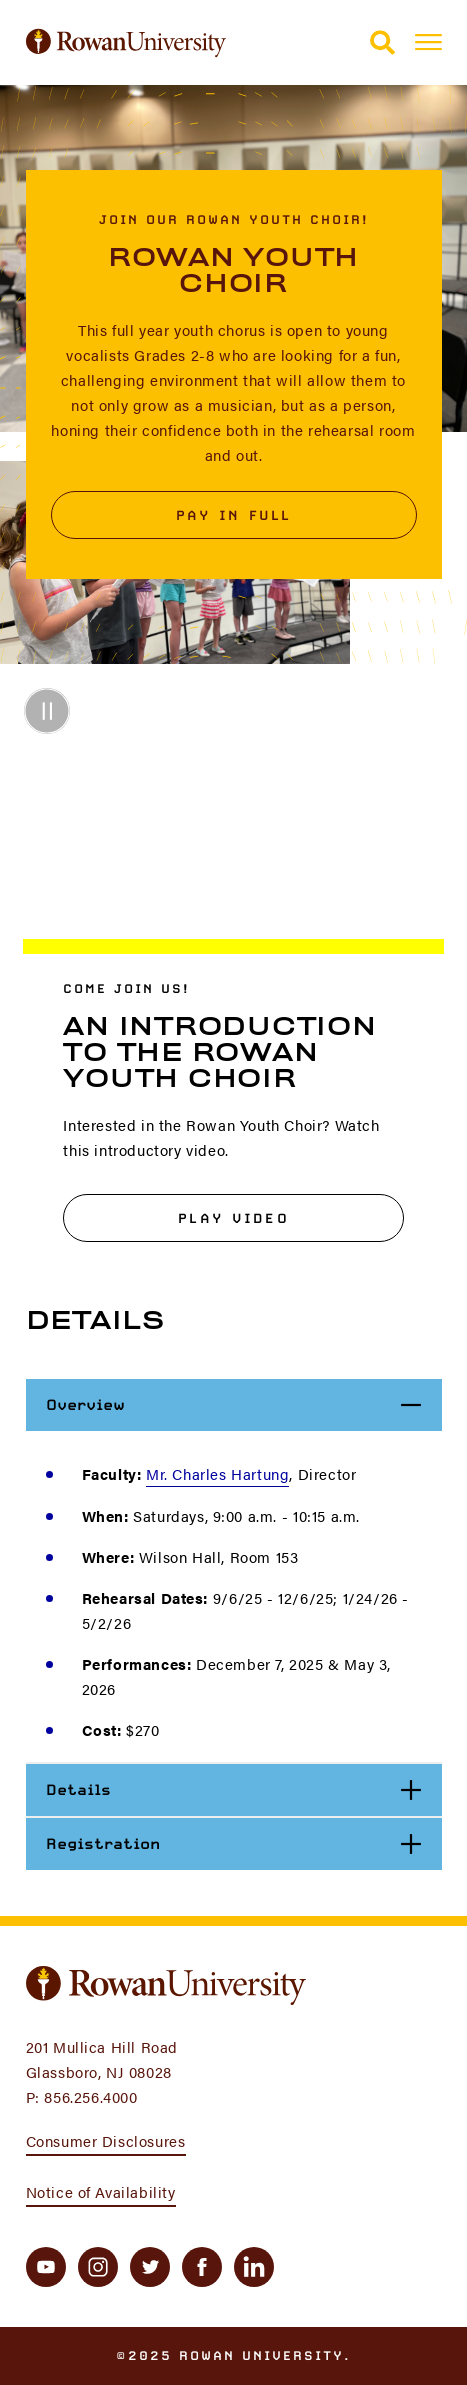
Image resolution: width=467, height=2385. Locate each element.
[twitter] (150, 2267)
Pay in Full (234, 515)
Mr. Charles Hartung (217, 1473)
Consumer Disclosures (106, 2140)
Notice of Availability (101, 2191)
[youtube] (46, 2267)
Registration (243, 1843)
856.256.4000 (90, 2096)
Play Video (233, 1218)
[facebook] (202, 2267)
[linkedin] (254, 2267)
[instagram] (98, 2267)
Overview (244, 1404)
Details (243, 1789)
